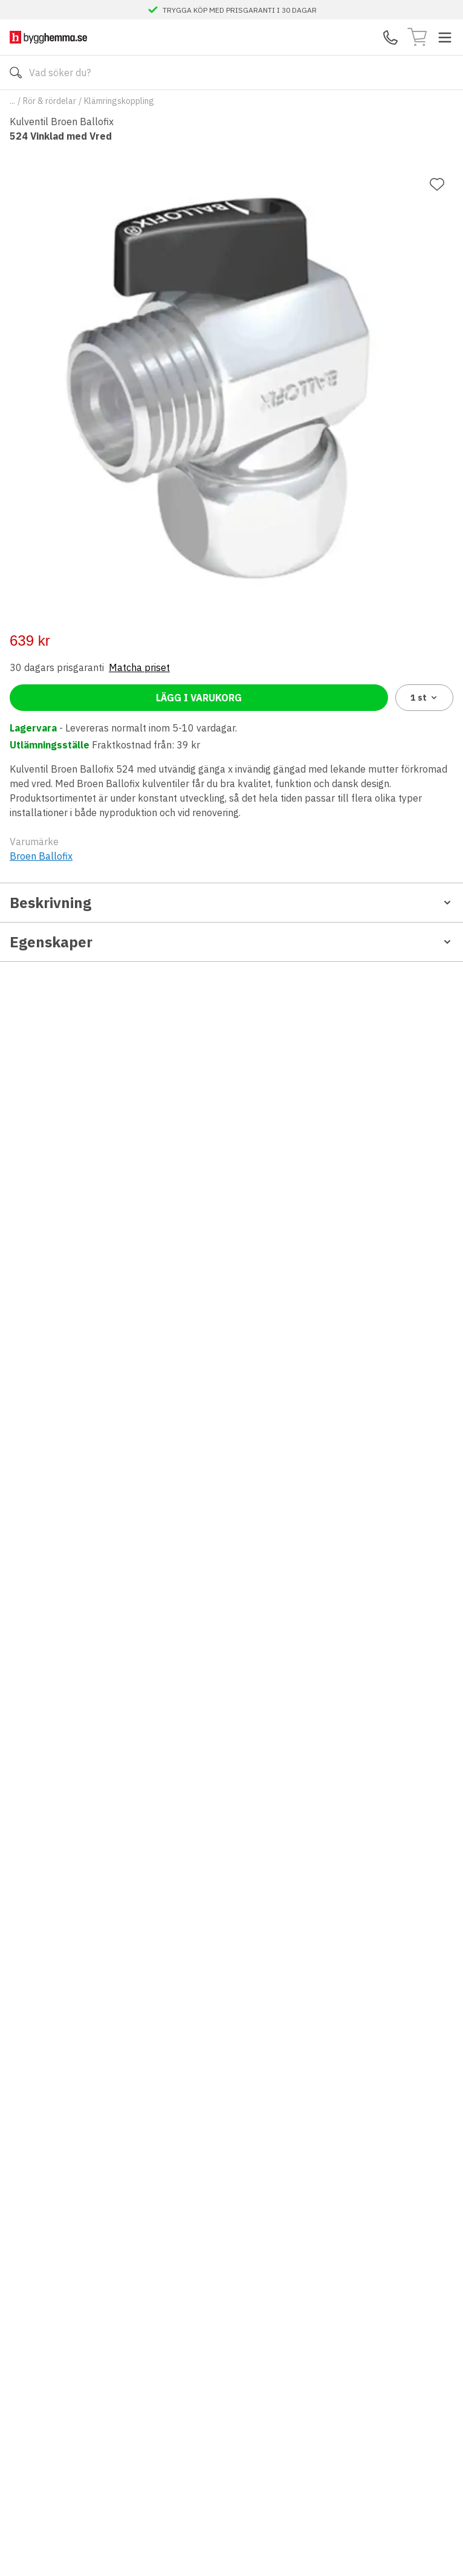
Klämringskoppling (119, 101)
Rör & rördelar (49, 101)
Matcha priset (139, 667)
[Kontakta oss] (390, 37)
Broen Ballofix (41, 856)
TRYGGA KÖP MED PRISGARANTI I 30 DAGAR (240, 9)
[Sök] (16, 73)
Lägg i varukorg (199, 698)
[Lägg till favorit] (437, 184)
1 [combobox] (424, 698)
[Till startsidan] (48, 37)
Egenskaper (231, 942)
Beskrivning (231, 902)
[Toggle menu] (444, 37)
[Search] (231, 72)
